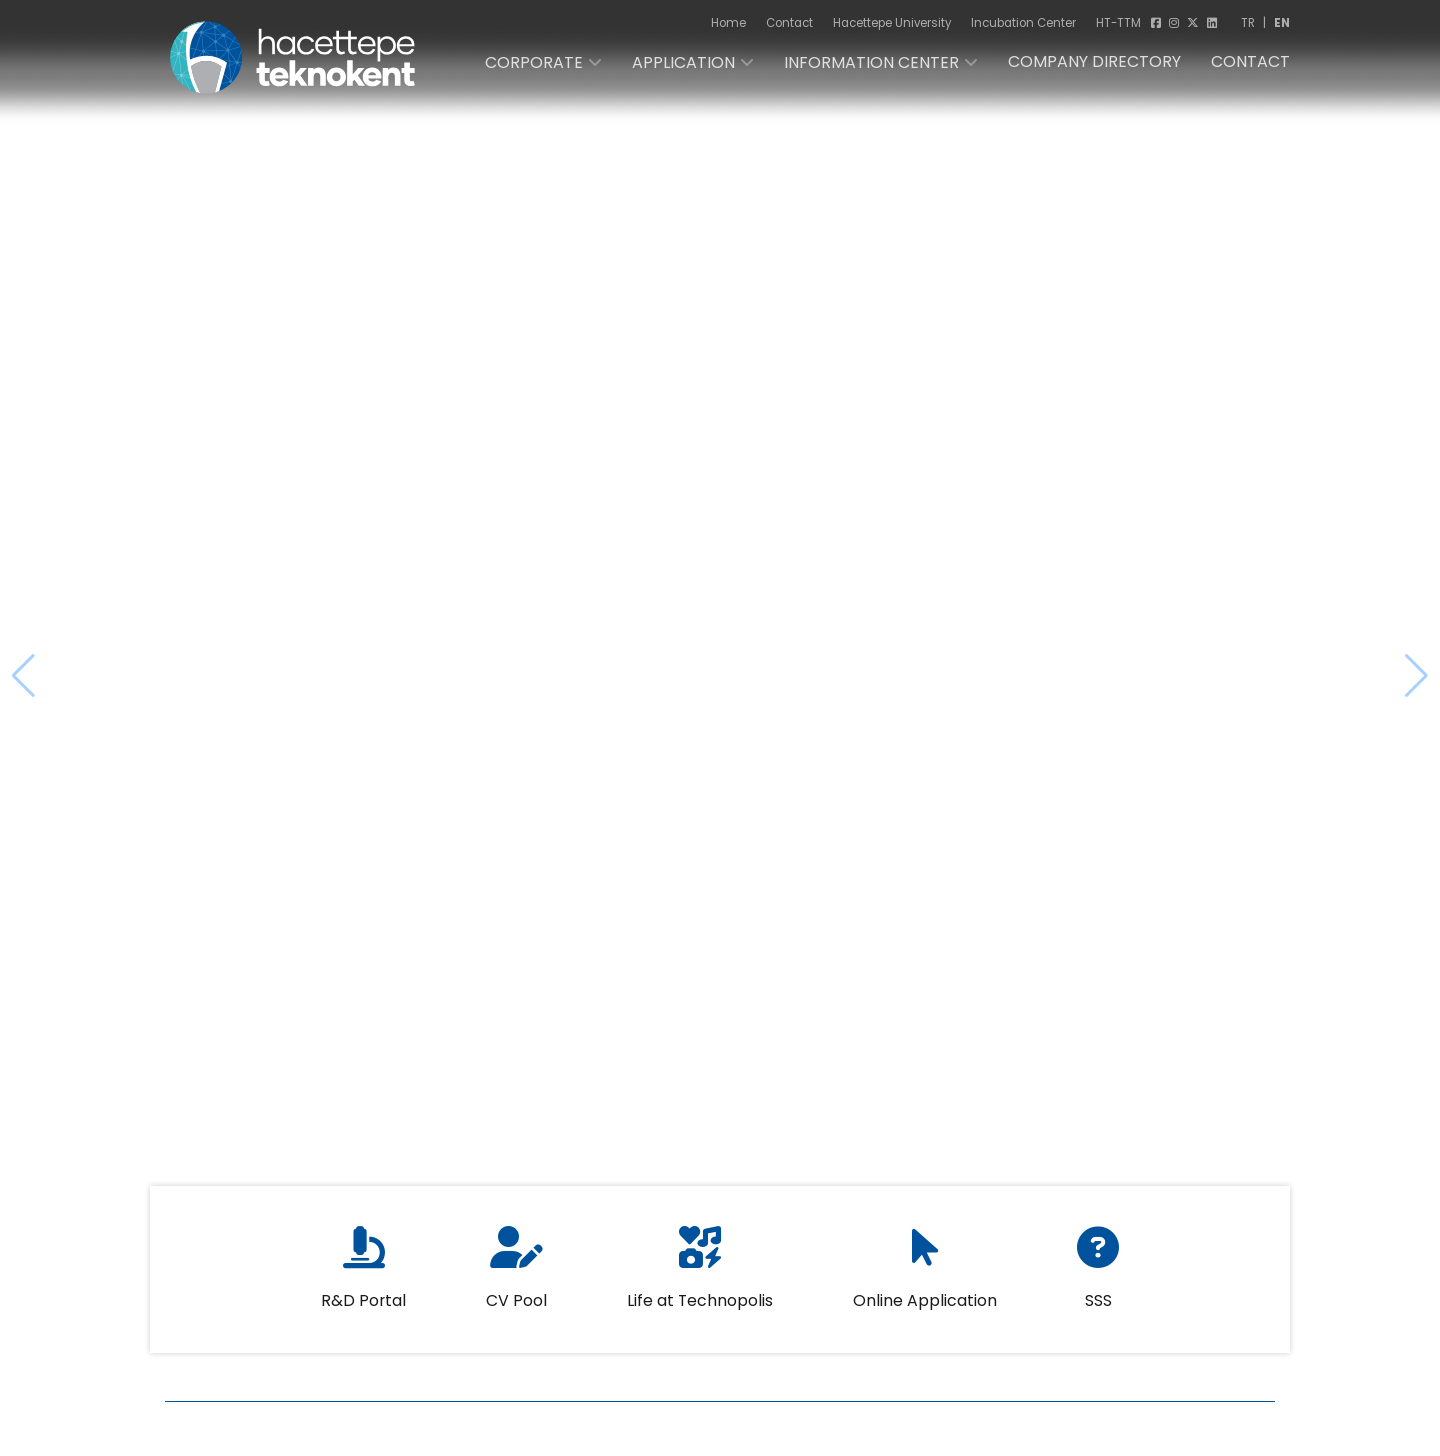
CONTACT (1250, 61)
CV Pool (516, 1278)
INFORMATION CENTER (871, 62)
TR (1248, 23)
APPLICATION (683, 62)
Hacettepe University (892, 23)
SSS (1098, 1278)
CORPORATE (534, 62)
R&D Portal (363, 1278)
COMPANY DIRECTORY (1094, 61)
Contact (789, 23)
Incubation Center (1023, 23)
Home (728, 23)
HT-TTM (1118, 23)
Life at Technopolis (700, 1278)
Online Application (925, 1278)
